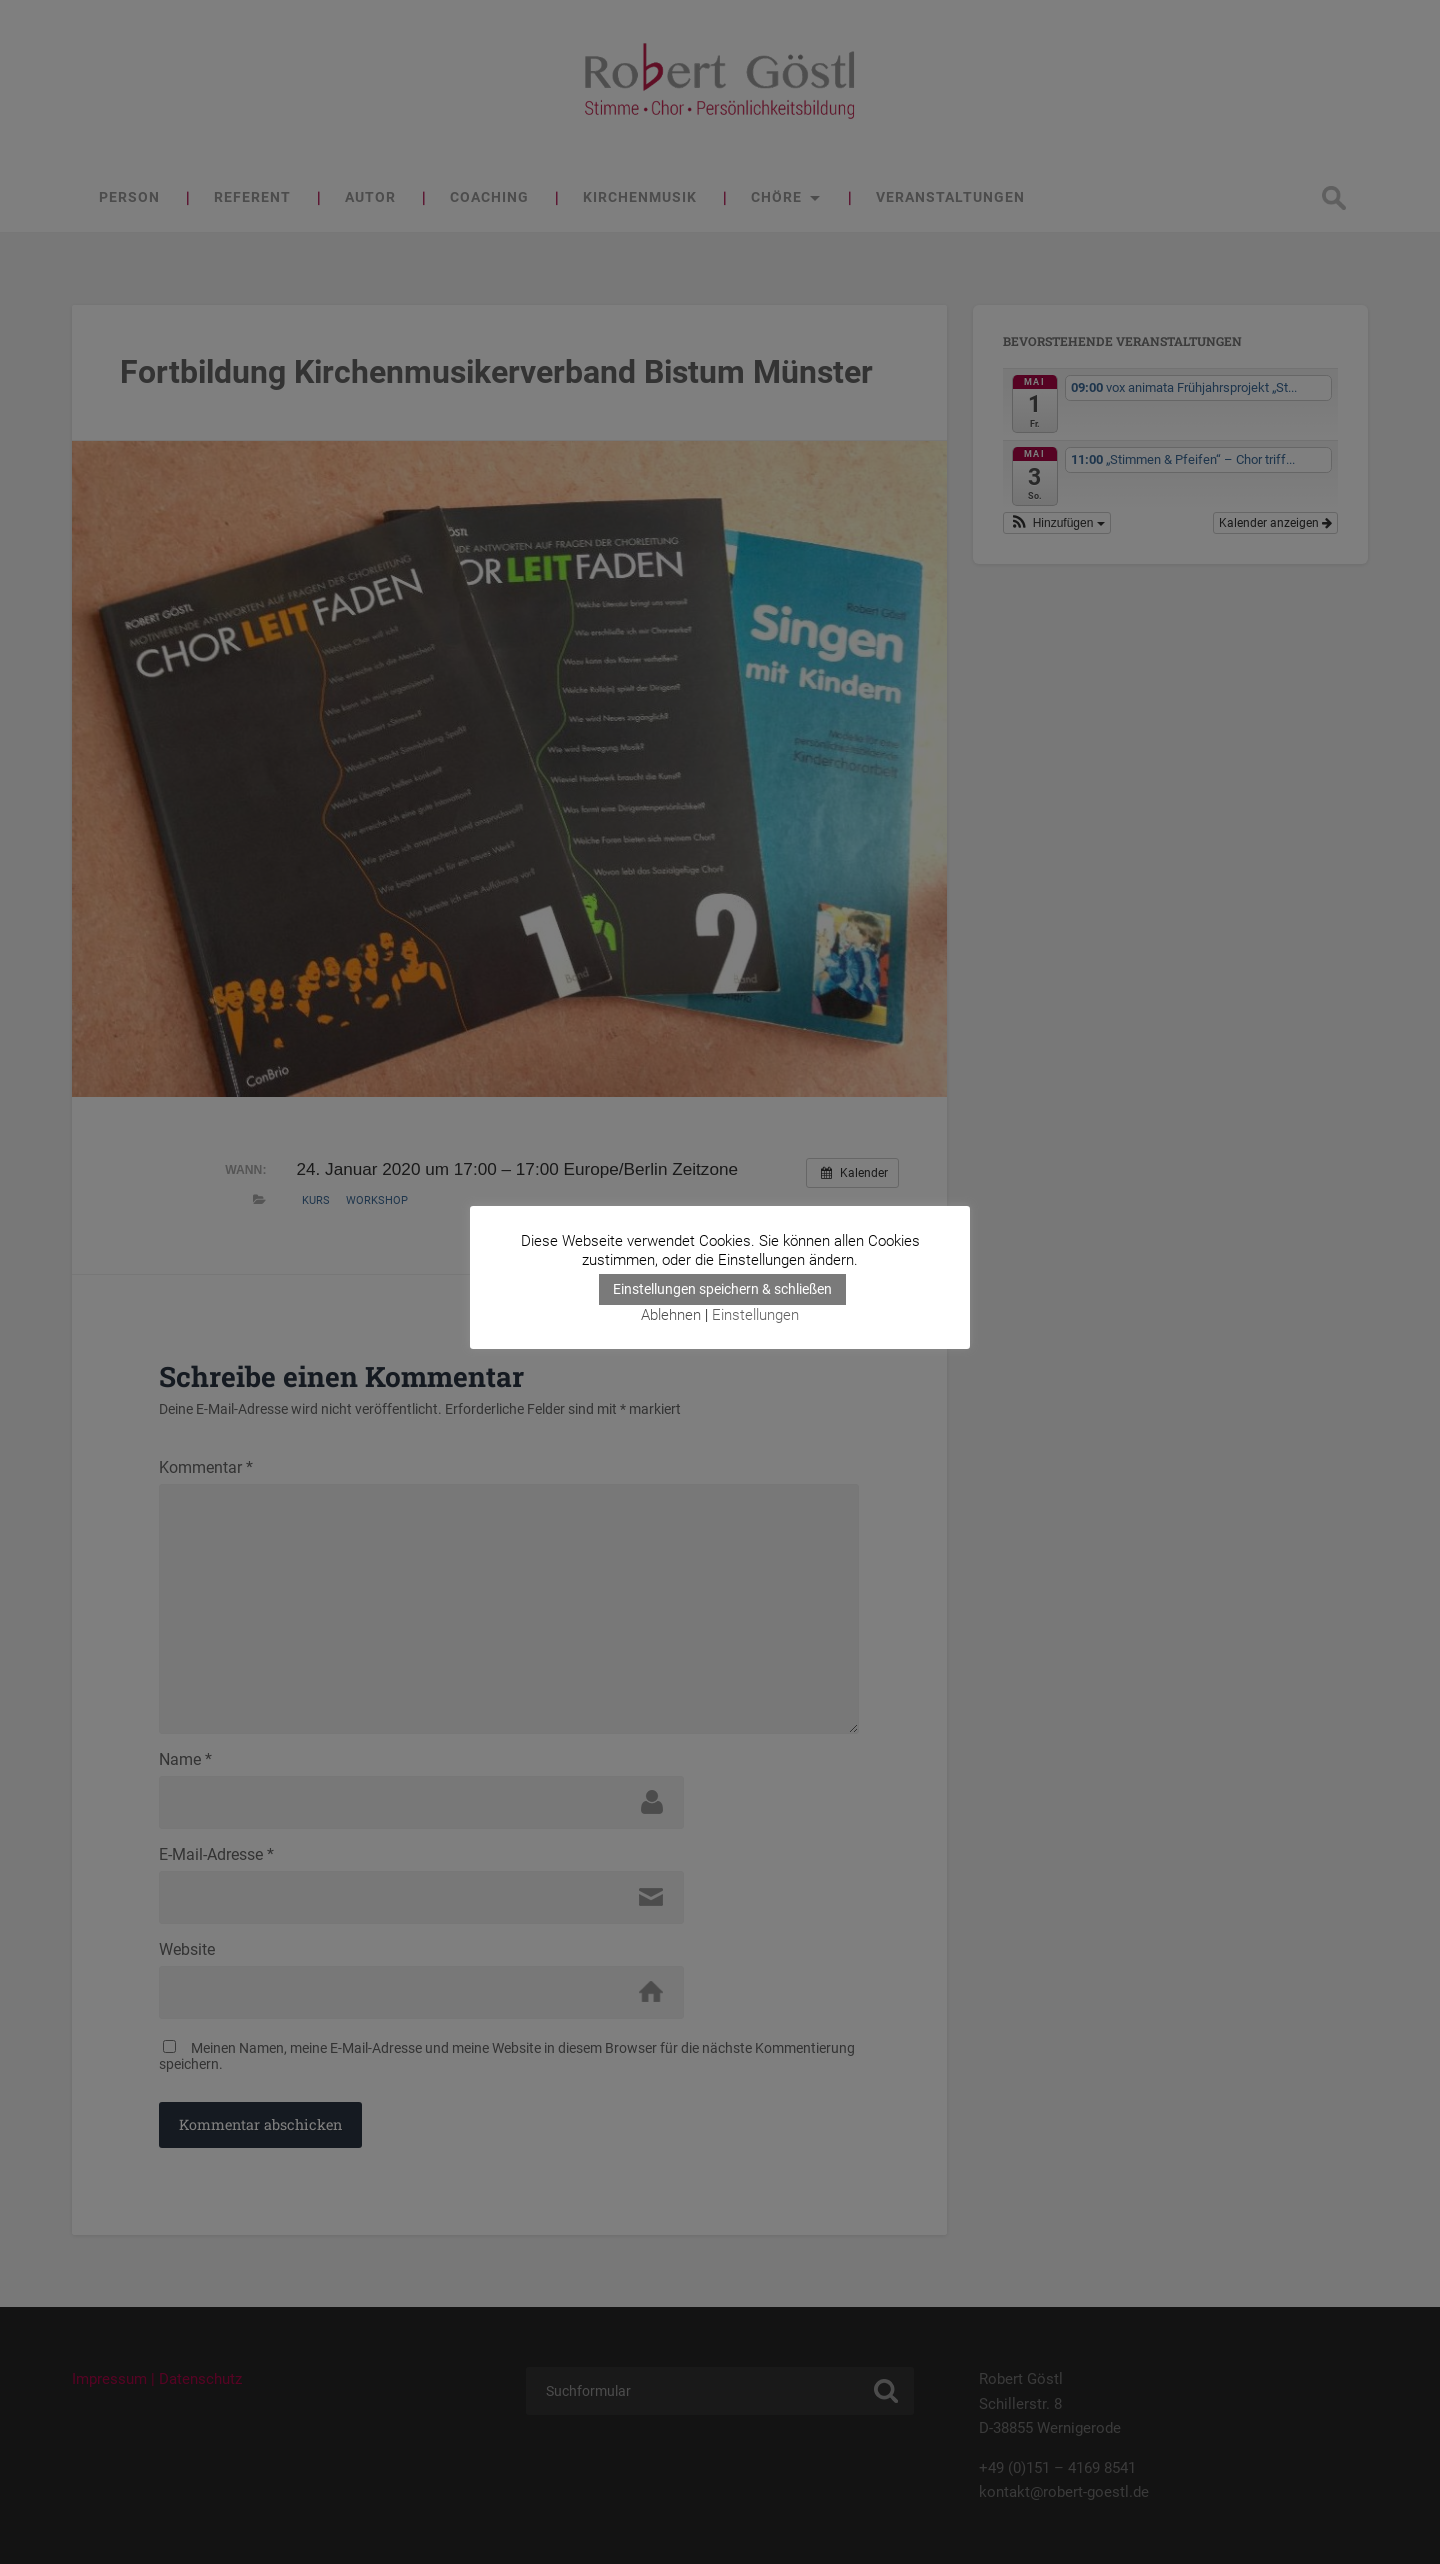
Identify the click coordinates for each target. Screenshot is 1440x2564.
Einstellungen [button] (755, 1315)
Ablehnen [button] (671, 1315)
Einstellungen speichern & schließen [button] (722, 1289)
